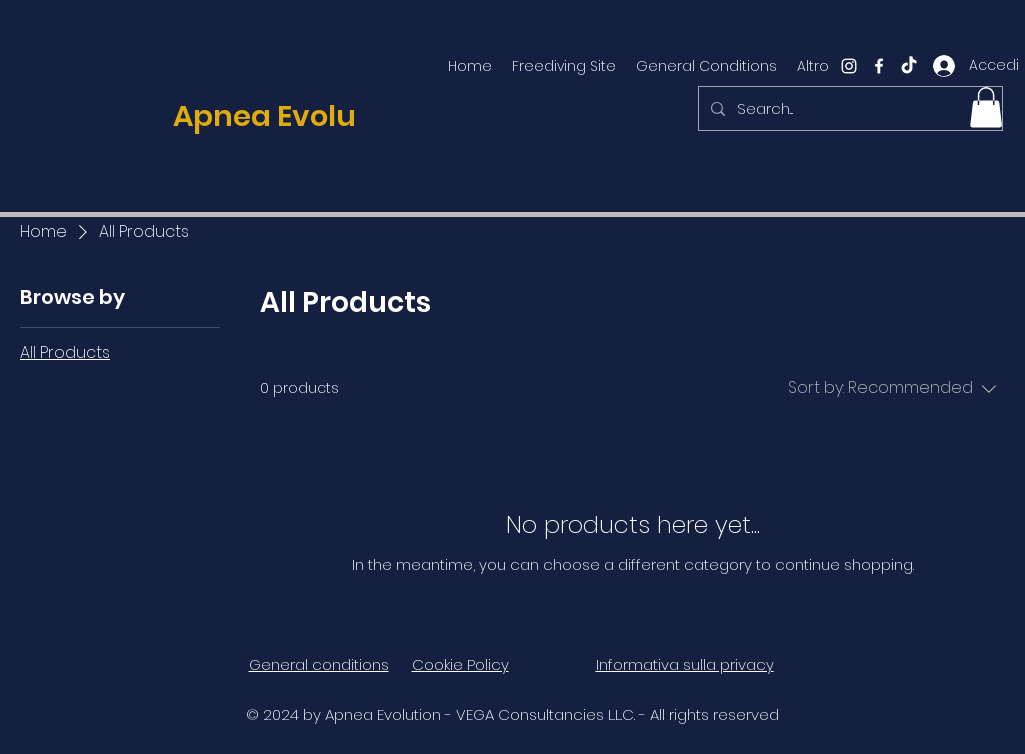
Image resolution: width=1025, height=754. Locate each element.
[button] (986, 107)
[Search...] (848, 108)
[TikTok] (909, 66)
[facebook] (879, 66)
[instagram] (849, 66)
